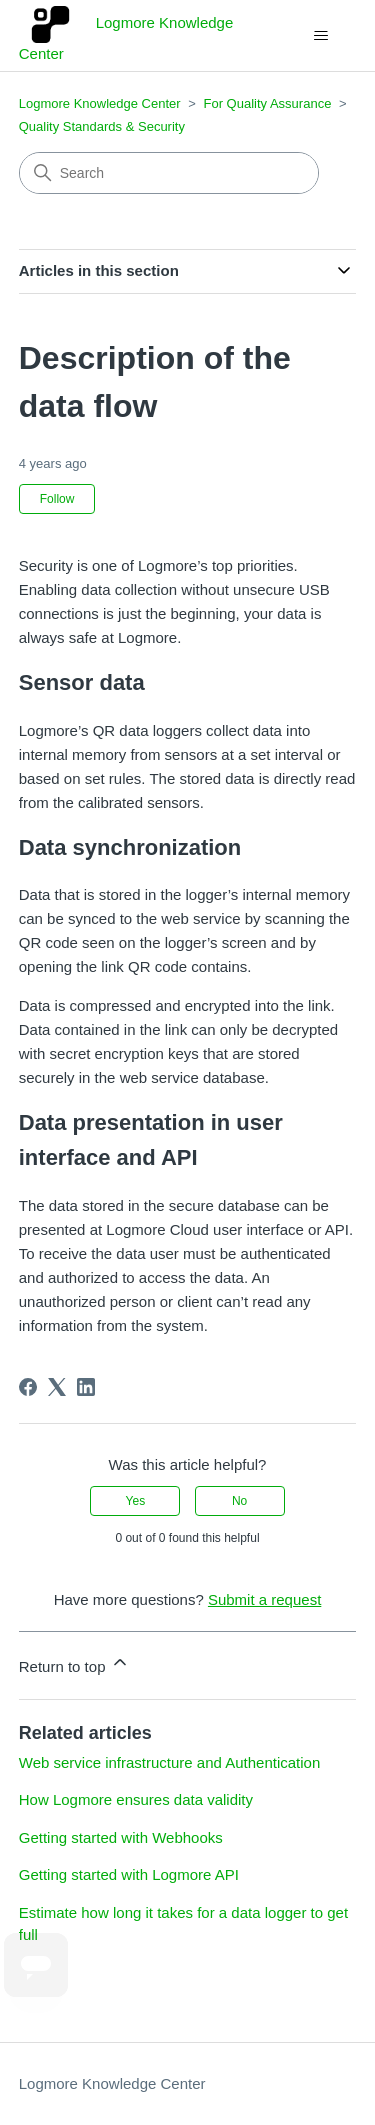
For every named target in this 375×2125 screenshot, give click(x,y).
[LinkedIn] (86, 1387)
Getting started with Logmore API (129, 1874)
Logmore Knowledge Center (100, 103)
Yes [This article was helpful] (136, 1501)
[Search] (169, 173)
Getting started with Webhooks (121, 1837)
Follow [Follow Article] (57, 499)
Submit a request (264, 1599)
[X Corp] (57, 1387)
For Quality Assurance (267, 103)
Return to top (74, 1663)
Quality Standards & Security (102, 126)
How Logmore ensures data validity (136, 1799)
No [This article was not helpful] (239, 1501)
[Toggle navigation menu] (320, 36)
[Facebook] (28, 1387)
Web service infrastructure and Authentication (170, 1762)
